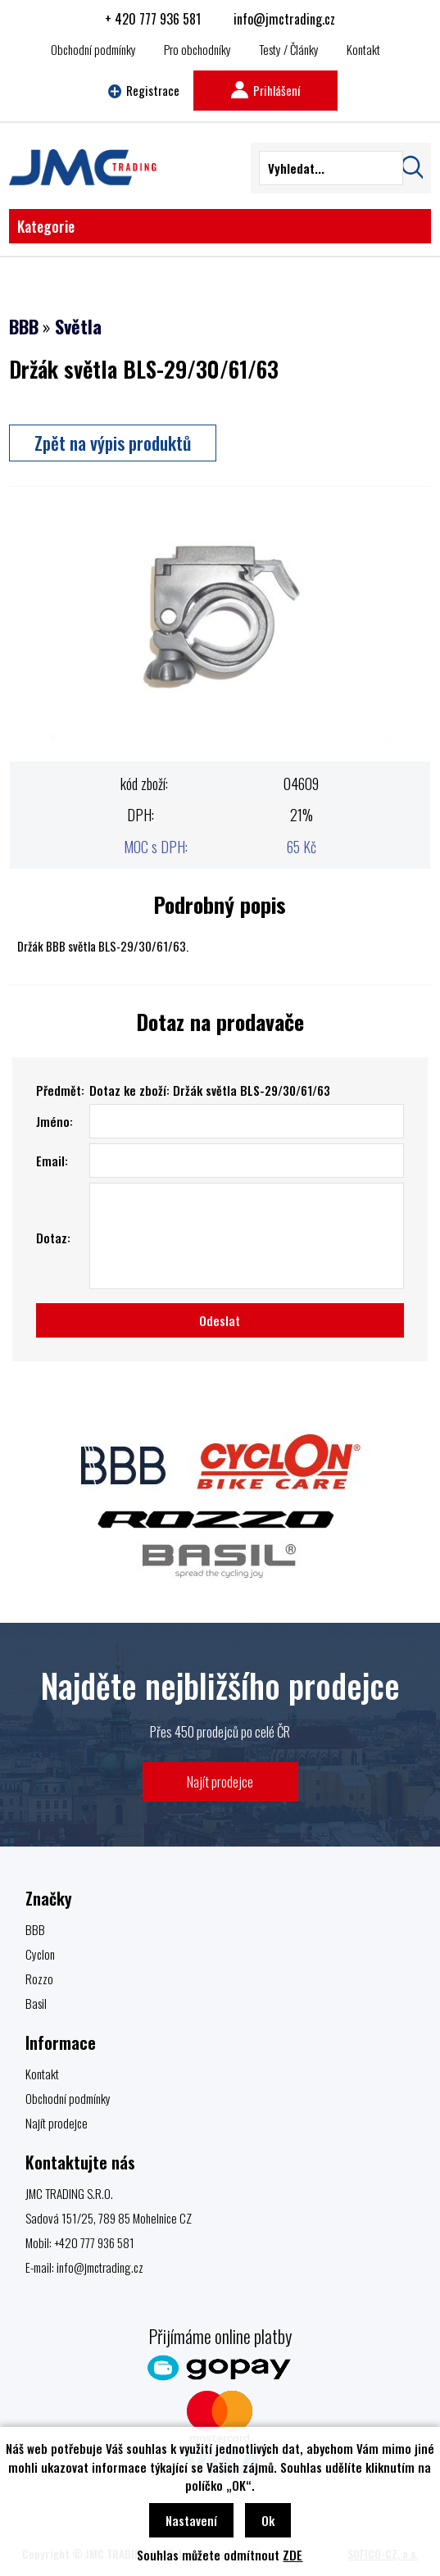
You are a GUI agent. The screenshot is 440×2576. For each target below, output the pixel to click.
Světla (78, 326)
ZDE (292, 2555)
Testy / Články (289, 49)
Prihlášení (265, 90)
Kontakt (363, 49)
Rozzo (39, 1978)
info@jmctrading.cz (284, 19)
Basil (36, 2003)
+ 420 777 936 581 (153, 19)
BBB (24, 326)
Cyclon (40, 1954)
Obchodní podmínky (93, 49)
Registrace (144, 90)
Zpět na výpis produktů (112, 442)
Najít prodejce (220, 1781)
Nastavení (191, 2520)
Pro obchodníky (197, 49)
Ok (267, 2520)
